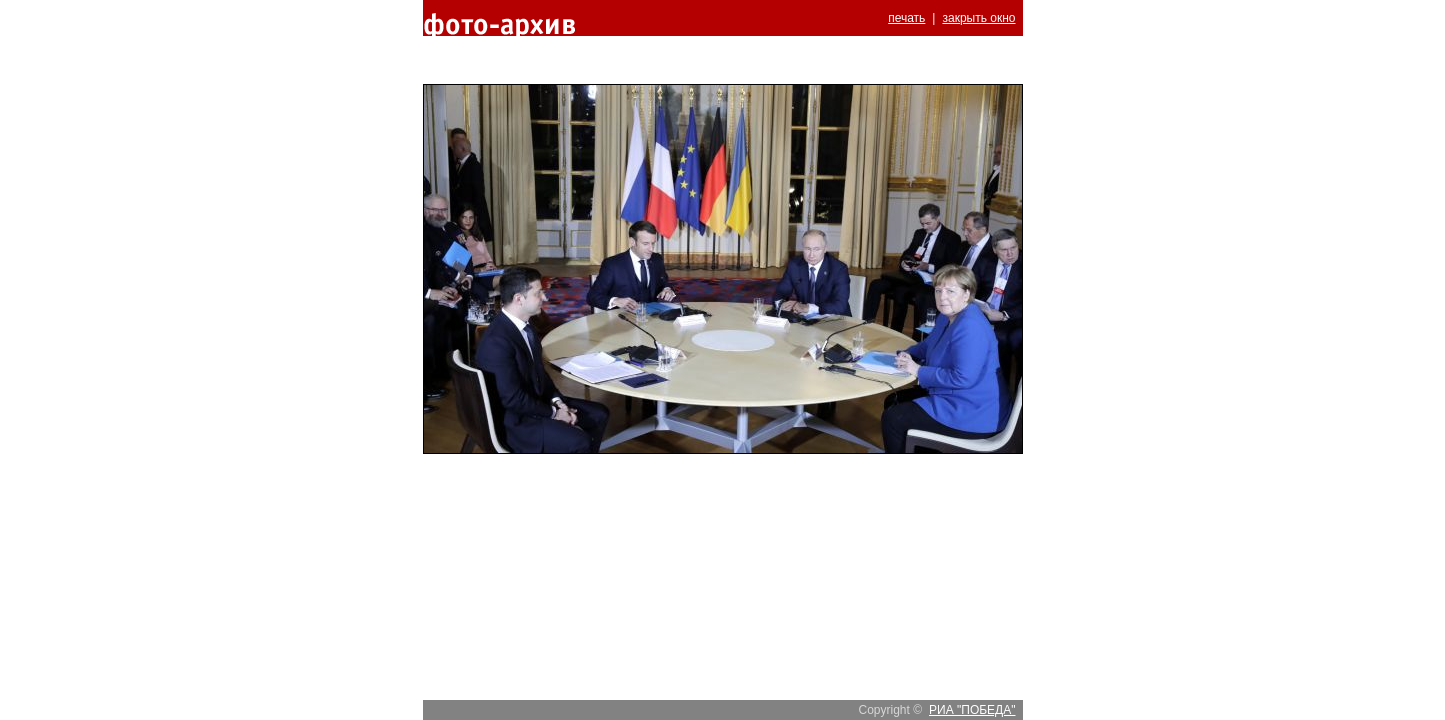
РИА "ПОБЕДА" (972, 710)
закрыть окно (978, 18)
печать (906, 18)
